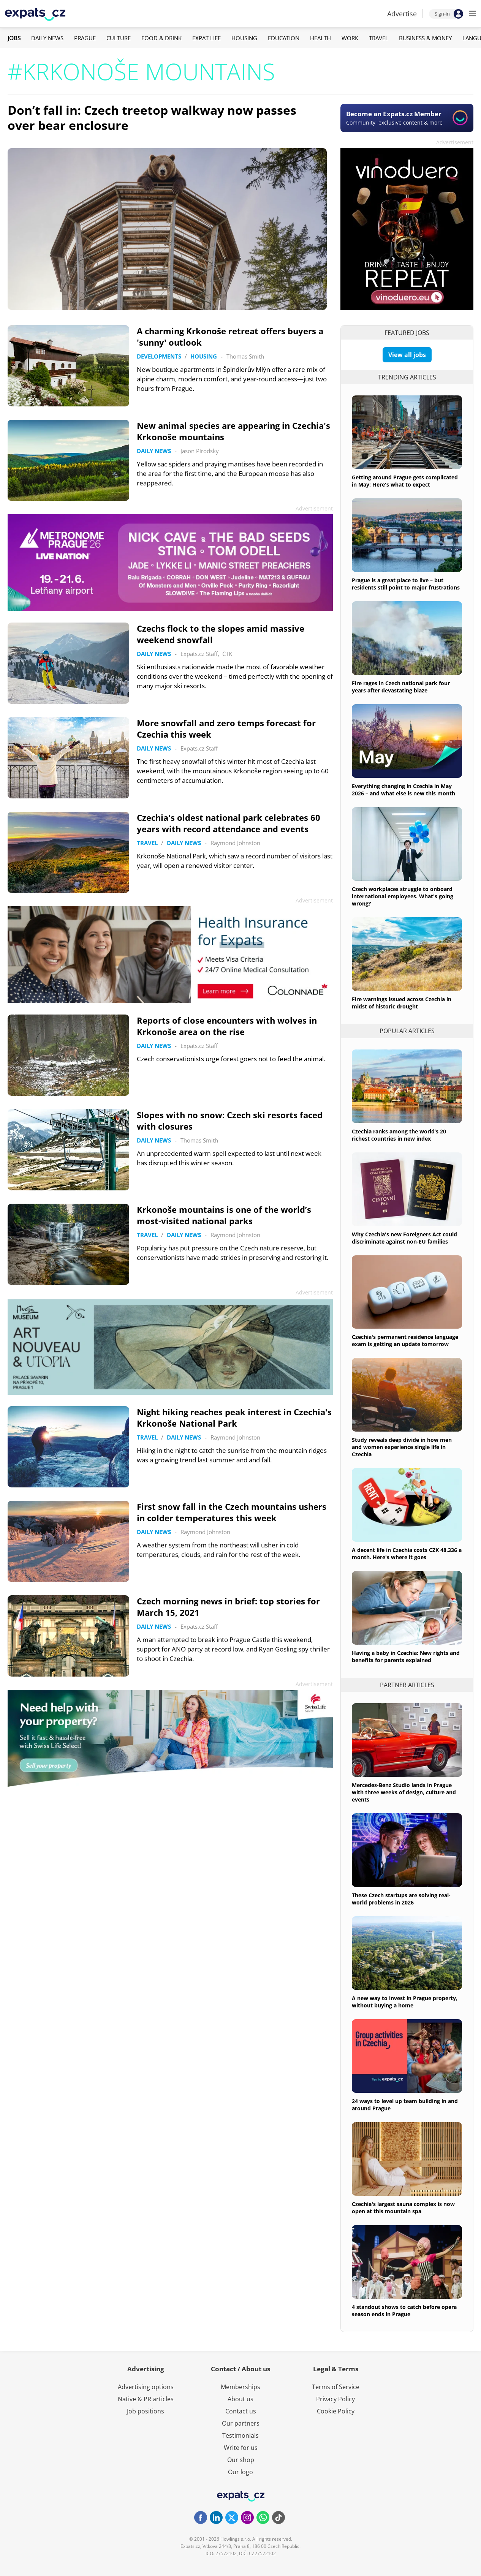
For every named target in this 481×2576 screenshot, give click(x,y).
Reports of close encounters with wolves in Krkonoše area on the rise (227, 1026)
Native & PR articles (146, 2399)
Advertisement (454, 142)
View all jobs (407, 355)
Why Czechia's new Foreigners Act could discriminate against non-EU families (404, 1238)
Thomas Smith (245, 356)
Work (350, 38)
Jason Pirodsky (199, 451)
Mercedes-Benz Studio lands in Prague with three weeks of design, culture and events (404, 1792)
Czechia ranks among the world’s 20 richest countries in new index (399, 1135)
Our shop (240, 2460)
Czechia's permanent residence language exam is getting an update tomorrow (405, 1340)
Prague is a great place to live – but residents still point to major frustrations (406, 584)
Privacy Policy (335, 2399)
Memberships (240, 2387)
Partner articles (407, 1685)
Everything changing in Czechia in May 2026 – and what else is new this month (403, 789)
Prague (85, 38)
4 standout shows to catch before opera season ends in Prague (404, 2310)
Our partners (240, 2423)
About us (240, 2399)
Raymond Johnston (235, 843)
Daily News (47, 38)
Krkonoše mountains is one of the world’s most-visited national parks (224, 1215)
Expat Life (206, 38)
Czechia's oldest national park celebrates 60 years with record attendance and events (228, 823)
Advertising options (146, 2387)
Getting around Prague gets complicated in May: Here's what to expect (405, 481)
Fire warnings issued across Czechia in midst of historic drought (401, 1003)
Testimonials (240, 2435)
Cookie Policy (335, 2411)
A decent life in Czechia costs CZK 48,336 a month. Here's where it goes (407, 1553)
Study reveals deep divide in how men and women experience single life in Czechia (402, 1447)
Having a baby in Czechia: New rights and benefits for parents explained (406, 1656)
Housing (244, 38)
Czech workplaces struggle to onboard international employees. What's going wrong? (402, 896)
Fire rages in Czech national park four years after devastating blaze (401, 687)
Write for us (241, 2447)
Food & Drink (161, 38)
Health (320, 38)
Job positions (145, 2411)
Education (283, 38)
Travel (378, 38)
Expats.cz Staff (199, 653)
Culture (118, 38)
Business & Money (425, 38)
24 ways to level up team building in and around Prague (405, 2104)
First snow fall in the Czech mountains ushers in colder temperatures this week (231, 1512)
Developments (159, 356)
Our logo (240, 2472)
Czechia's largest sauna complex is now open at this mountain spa (403, 2207)
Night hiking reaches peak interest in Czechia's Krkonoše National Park (234, 1417)
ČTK (227, 653)
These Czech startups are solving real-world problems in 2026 (401, 1899)
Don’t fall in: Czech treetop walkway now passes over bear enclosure (152, 117)
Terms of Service (335, 2387)
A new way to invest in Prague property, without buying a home (404, 2001)
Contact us (240, 2411)
